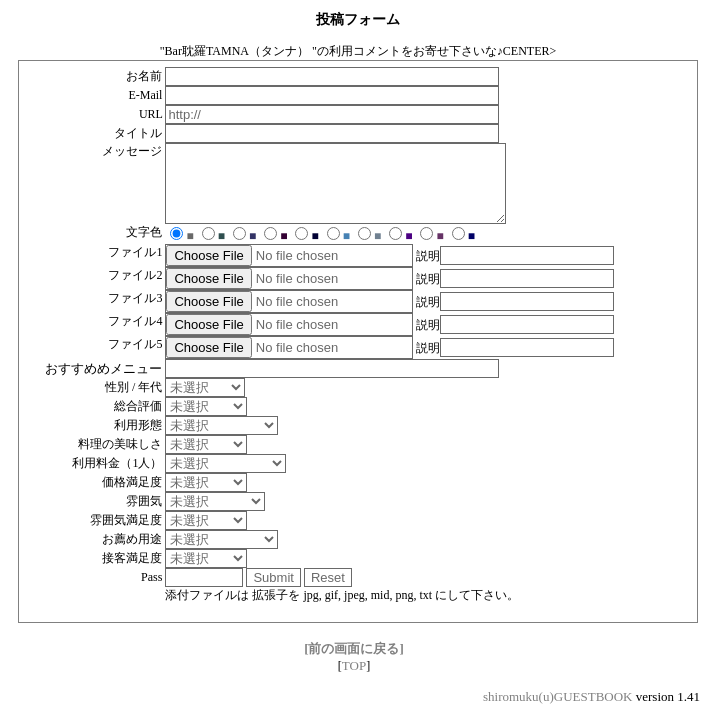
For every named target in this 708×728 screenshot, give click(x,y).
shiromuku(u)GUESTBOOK (558, 711)
